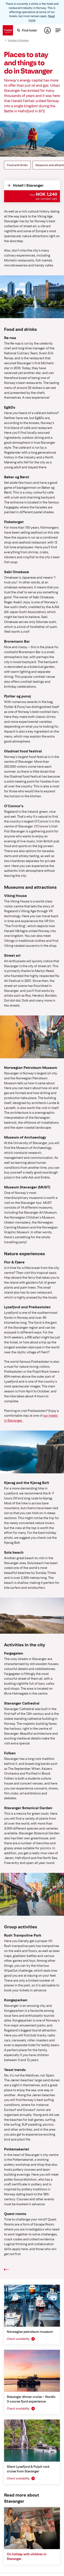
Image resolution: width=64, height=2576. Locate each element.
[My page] (47, 30)
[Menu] (58, 30)
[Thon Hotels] (8, 30)
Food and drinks (17, 165)
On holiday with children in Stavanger (26, 2556)
